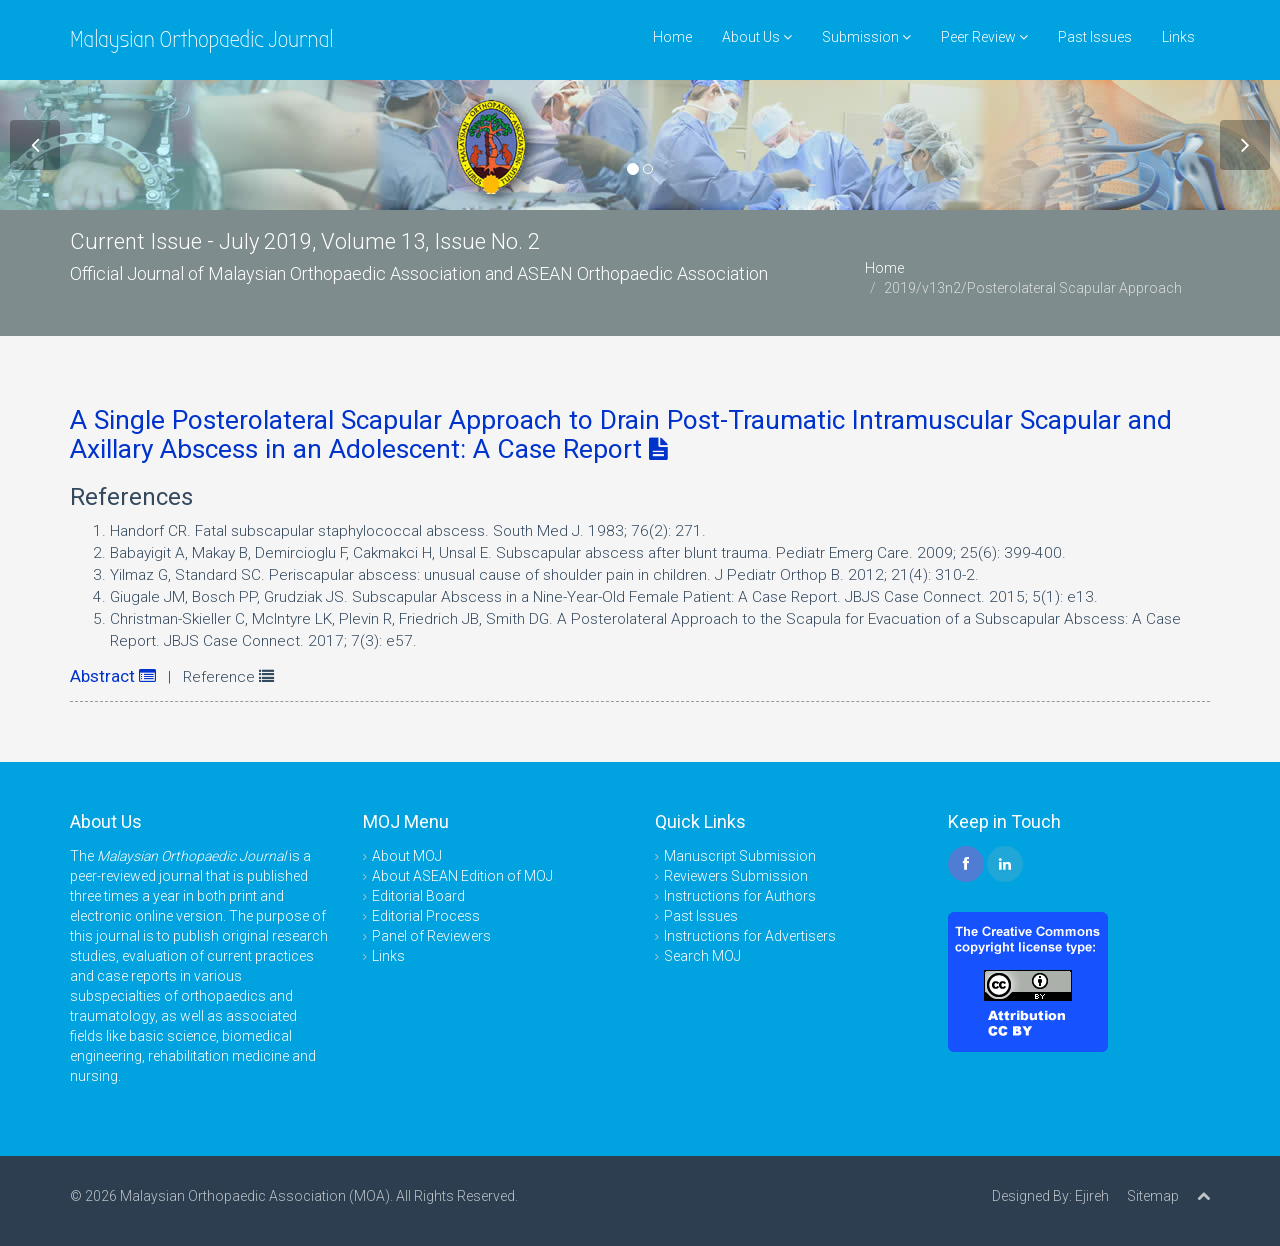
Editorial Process (426, 916)
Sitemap (1153, 1196)
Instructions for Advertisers (750, 936)
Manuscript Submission (740, 856)
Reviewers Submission (736, 876)
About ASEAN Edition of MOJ (462, 876)
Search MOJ (702, 956)
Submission (866, 37)
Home (672, 37)
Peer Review (984, 37)
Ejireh (1092, 1196)
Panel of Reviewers (431, 936)
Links (1178, 37)
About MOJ (407, 856)
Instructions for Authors (740, 896)
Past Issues (1095, 37)
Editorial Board (418, 896)
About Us (757, 37)
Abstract (113, 676)
